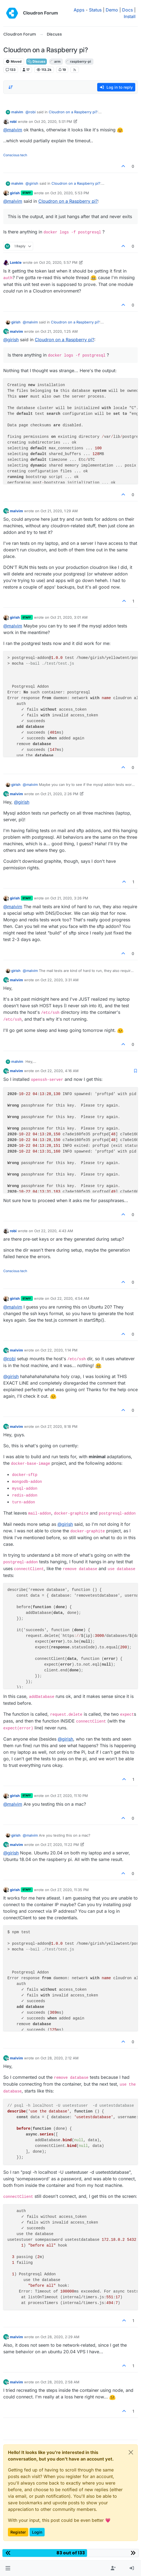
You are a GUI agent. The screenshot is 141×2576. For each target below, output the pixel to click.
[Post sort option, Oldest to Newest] (11, 87)
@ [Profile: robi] (30, 112)
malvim (17, 112)
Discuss (36, 61)
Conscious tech (15, 155)
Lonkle (16, 262)
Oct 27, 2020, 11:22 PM (60, 1844)
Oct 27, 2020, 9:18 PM (59, 1426)
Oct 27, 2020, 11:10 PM (69, 1795)
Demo (112, 10)
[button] (7, 2568)
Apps (79, 10)
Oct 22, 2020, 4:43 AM (53, 1231)
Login (37, 2532)
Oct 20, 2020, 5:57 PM (58, 262)
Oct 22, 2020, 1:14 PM (59, 1350)
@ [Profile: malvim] (12, 129)
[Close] (130, 2452)
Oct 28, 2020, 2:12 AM (60, 2058)
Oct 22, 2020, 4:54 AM (69, 1298)
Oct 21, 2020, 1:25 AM (59, 331)
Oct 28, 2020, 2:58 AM (60, 2382)
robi (13, 121)
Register (18, 2532)
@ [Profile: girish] (31, 183)
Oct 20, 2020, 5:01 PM (53, 121)
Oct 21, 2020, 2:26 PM (59, 794)
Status (95, 10)
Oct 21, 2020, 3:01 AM (69, 617)
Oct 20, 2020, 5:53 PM (69, 193)
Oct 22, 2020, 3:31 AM (60, 980)
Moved (14, 61)
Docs (127, 10)
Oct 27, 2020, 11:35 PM (69, 1890)
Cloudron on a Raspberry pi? (73, 112)
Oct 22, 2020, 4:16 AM (60, 1071)
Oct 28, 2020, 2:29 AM (60, 2337)
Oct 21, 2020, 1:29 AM (59, 511)
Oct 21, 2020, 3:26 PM (69, 898)
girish (15, 193)
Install (130, 16)
